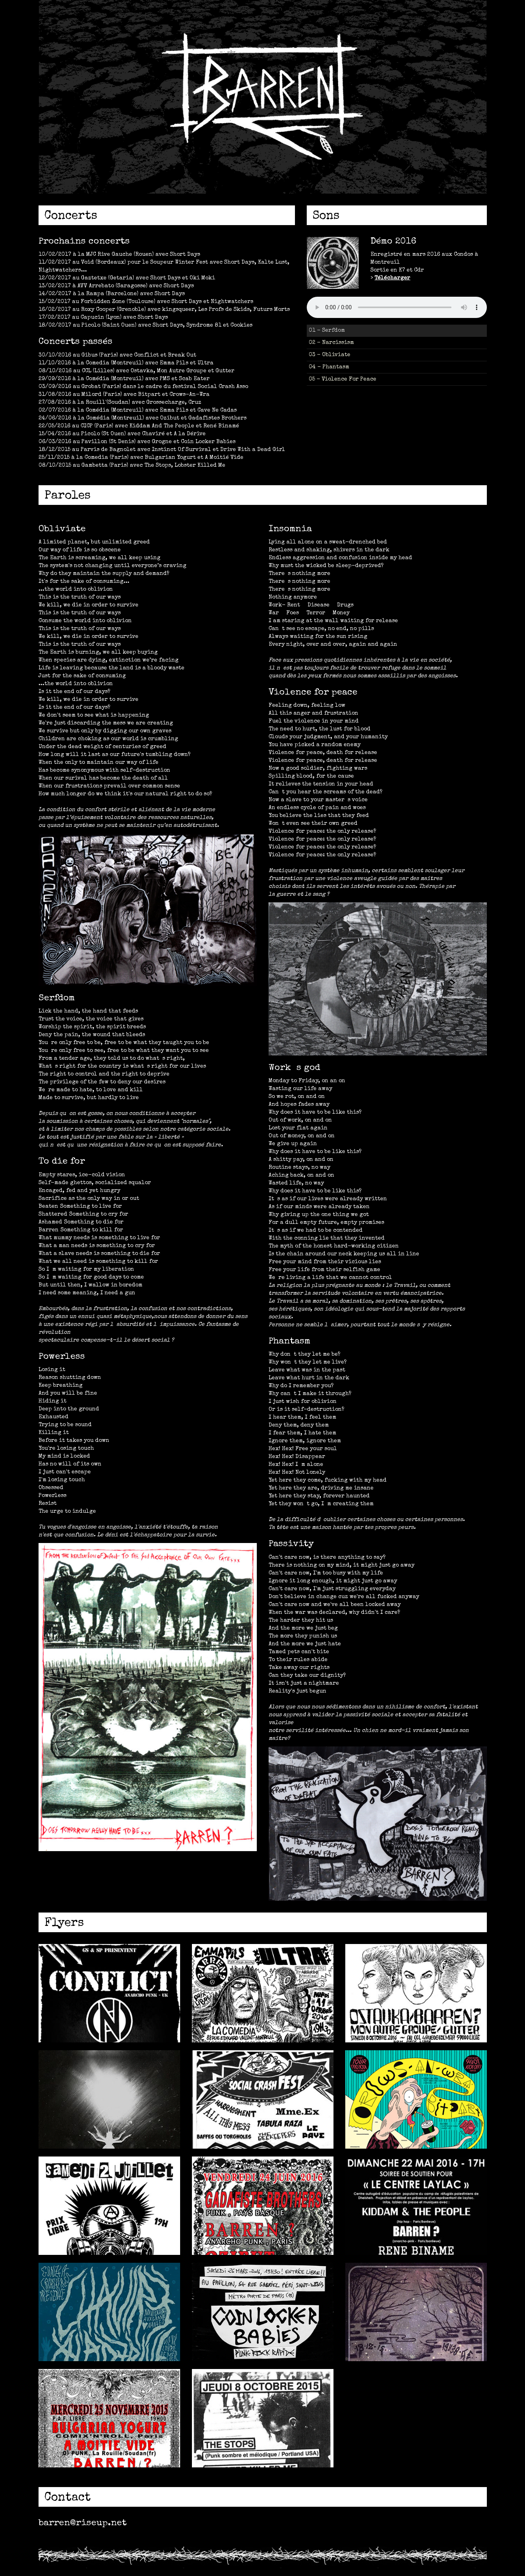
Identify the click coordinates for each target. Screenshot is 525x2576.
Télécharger (392, 278)
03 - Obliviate (329, 355)
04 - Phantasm (329, 367)
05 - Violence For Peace (342, 379)
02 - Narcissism (331, 343)
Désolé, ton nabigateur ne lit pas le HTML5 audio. (397, 307)
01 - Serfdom (327, 330)
